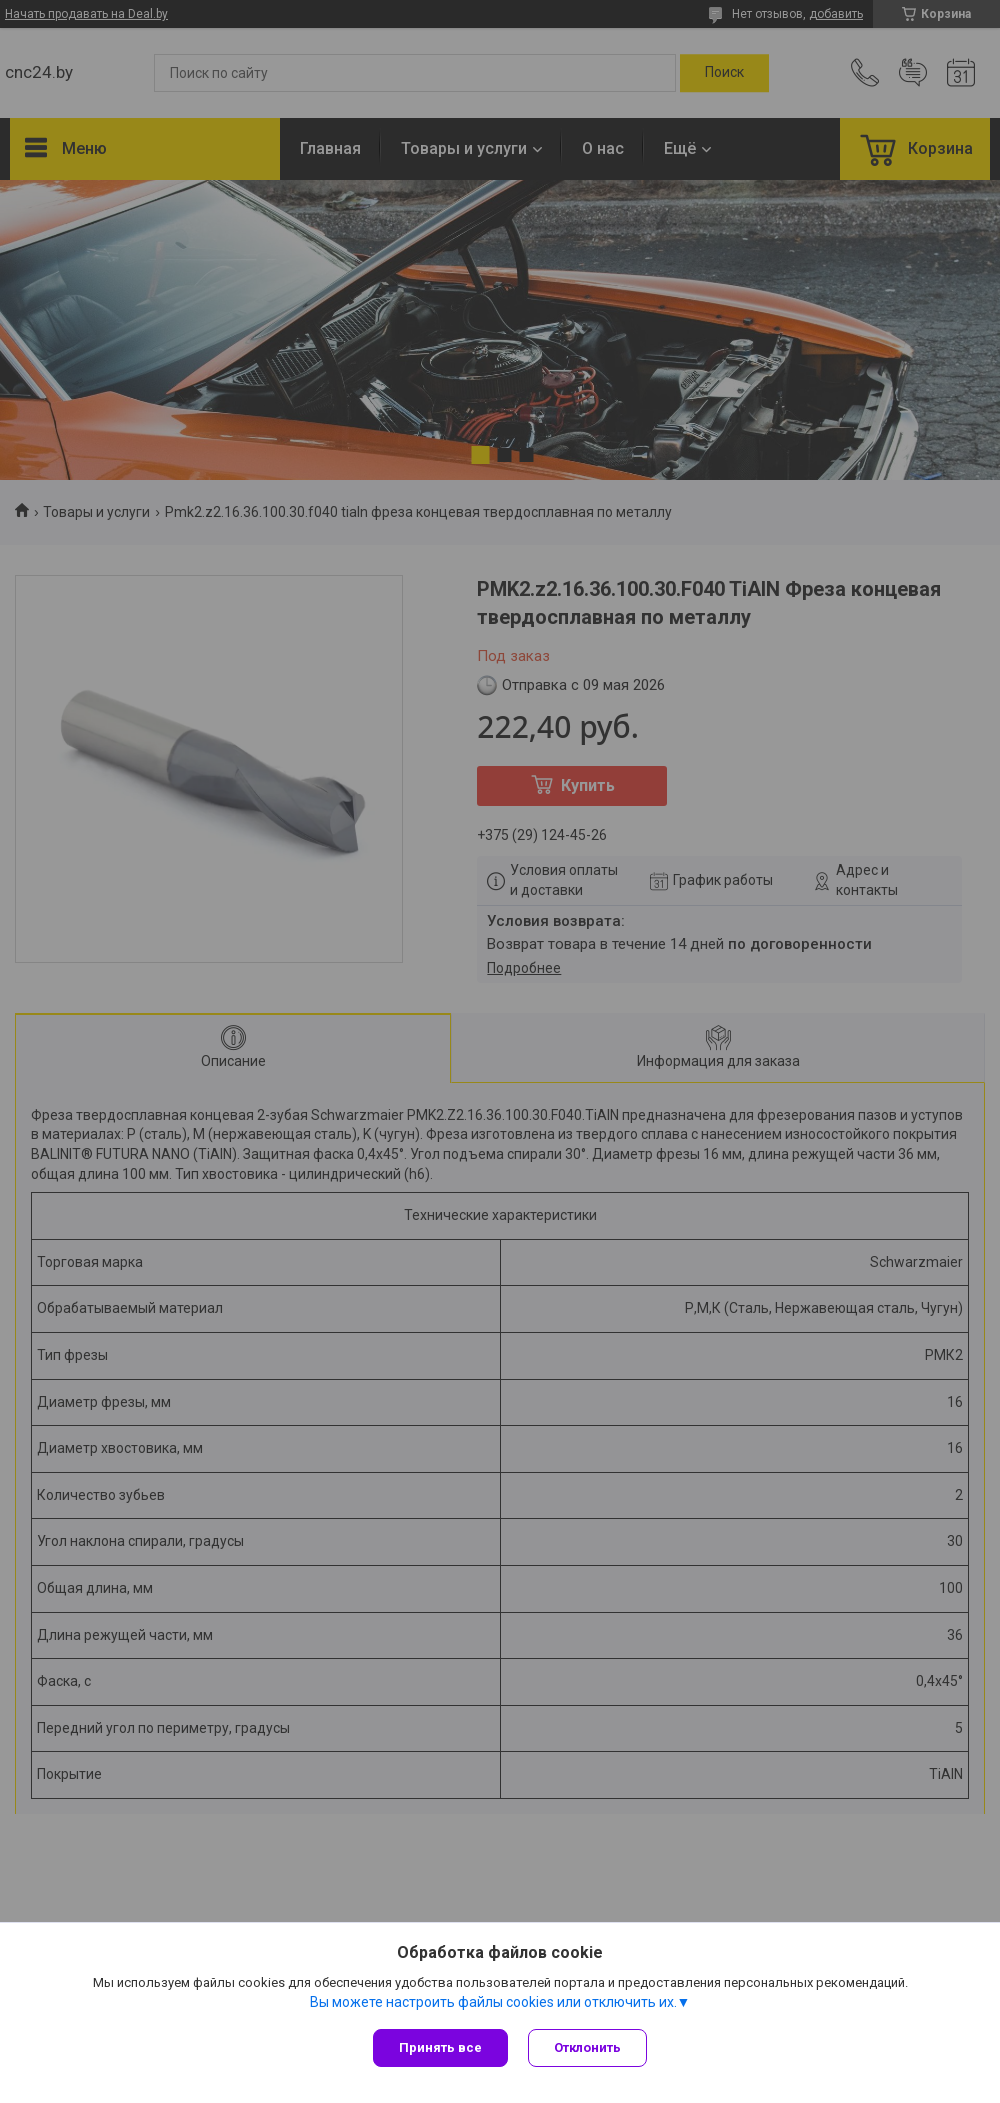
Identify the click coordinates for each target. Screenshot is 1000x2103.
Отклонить (587, 2047)
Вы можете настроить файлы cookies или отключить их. (493, 2002)
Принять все (440, 2047)
